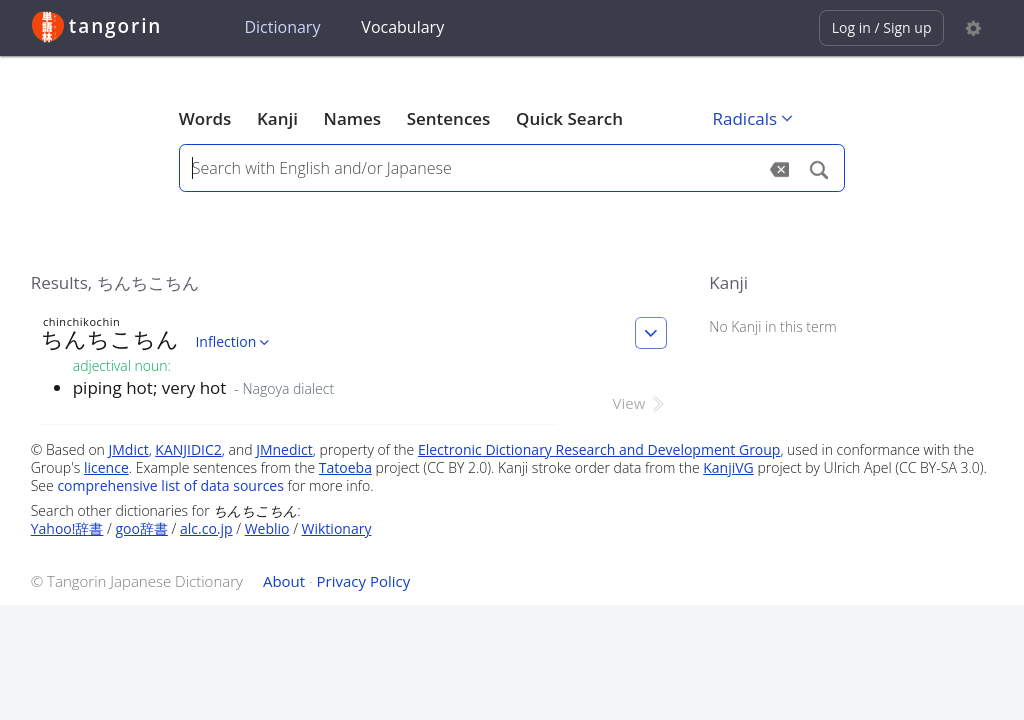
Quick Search (569, 118)
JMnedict (284, 449)
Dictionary (282, 27)
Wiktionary (337, 528)
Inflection (234, 341)
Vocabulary (402, 27)
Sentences (449, 118)
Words (205, 118)
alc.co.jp (206, 528)
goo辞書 (142, 528)
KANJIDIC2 (188, 449)
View (640, 403)
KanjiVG (728, 467)
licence (106, 467)
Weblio (267, 528)
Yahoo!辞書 (67, 528)
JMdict (129, 449)
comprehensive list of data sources (170, 485)
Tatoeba (345, 467)
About (284, 581)
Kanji (277, 118)
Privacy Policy (364, 581)
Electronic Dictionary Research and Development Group (599, 449)
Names (352, 118)
